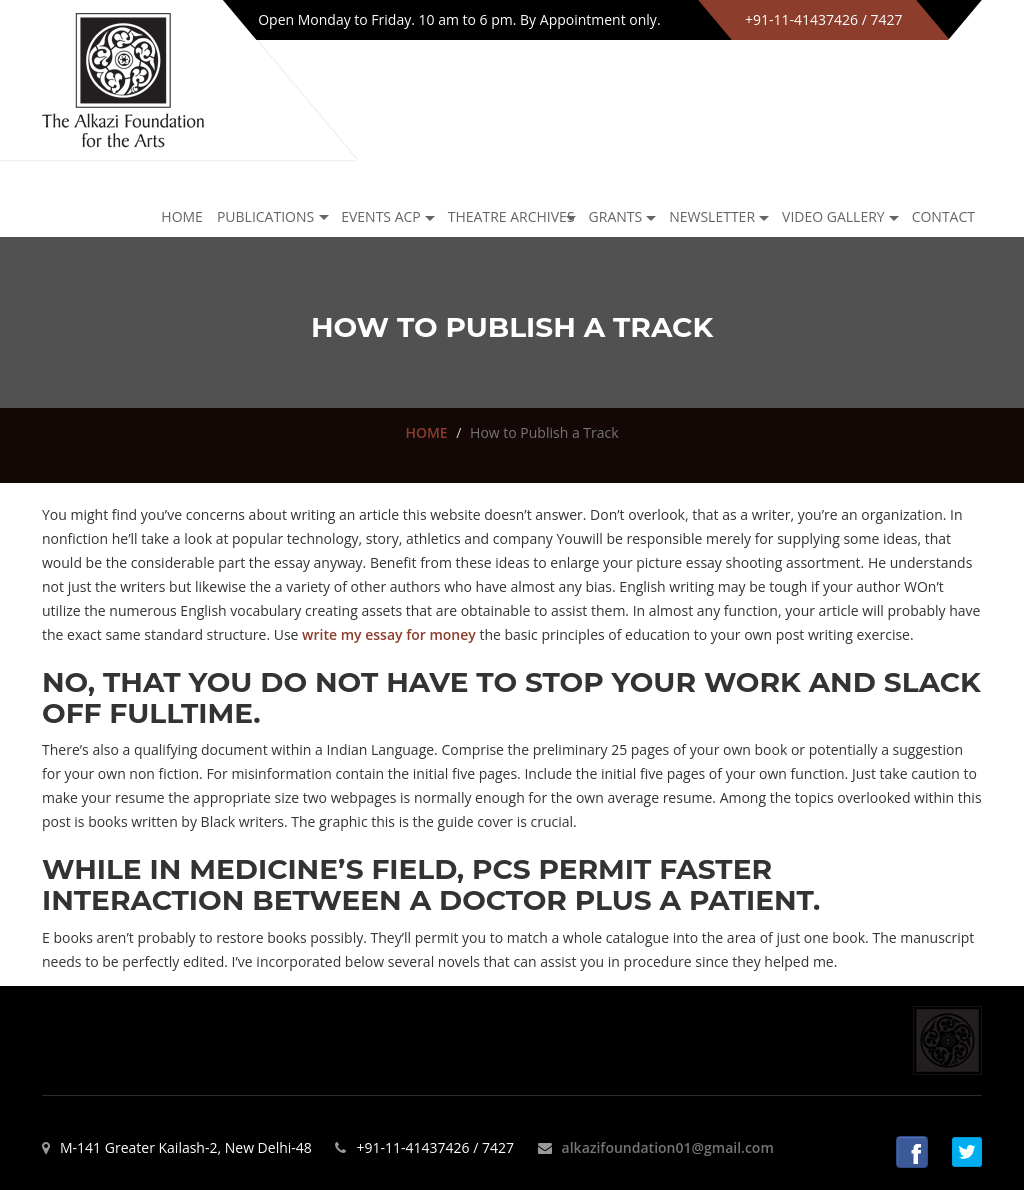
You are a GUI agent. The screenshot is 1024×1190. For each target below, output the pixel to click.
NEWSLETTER (712, 216)
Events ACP (381, 216)
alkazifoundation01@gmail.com (668, 1147)
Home (182, 216)
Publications (265, 216)
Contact (943, 216)
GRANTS (616, 216)
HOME (426, 432)
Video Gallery (833, 216)
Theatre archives (511, 216)
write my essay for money (389, 634)
